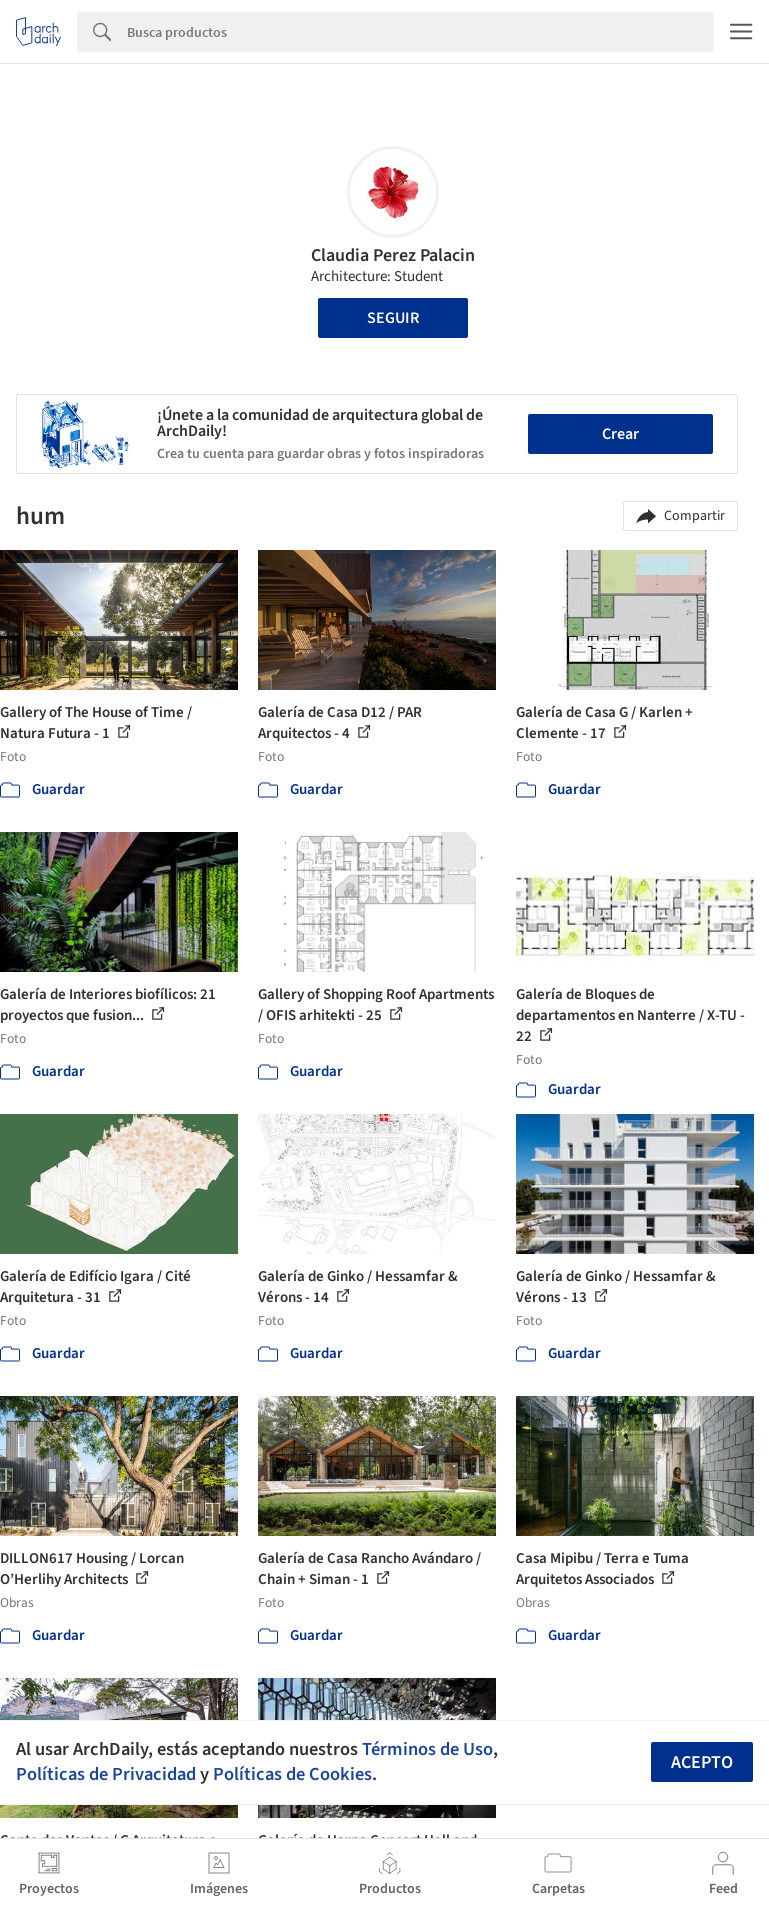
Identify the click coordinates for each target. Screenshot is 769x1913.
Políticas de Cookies (292, 1774)
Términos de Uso (427, 1749)
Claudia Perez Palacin (393, 255)
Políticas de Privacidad (106, 1774)
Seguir (393, 318)
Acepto (702, 1762)
